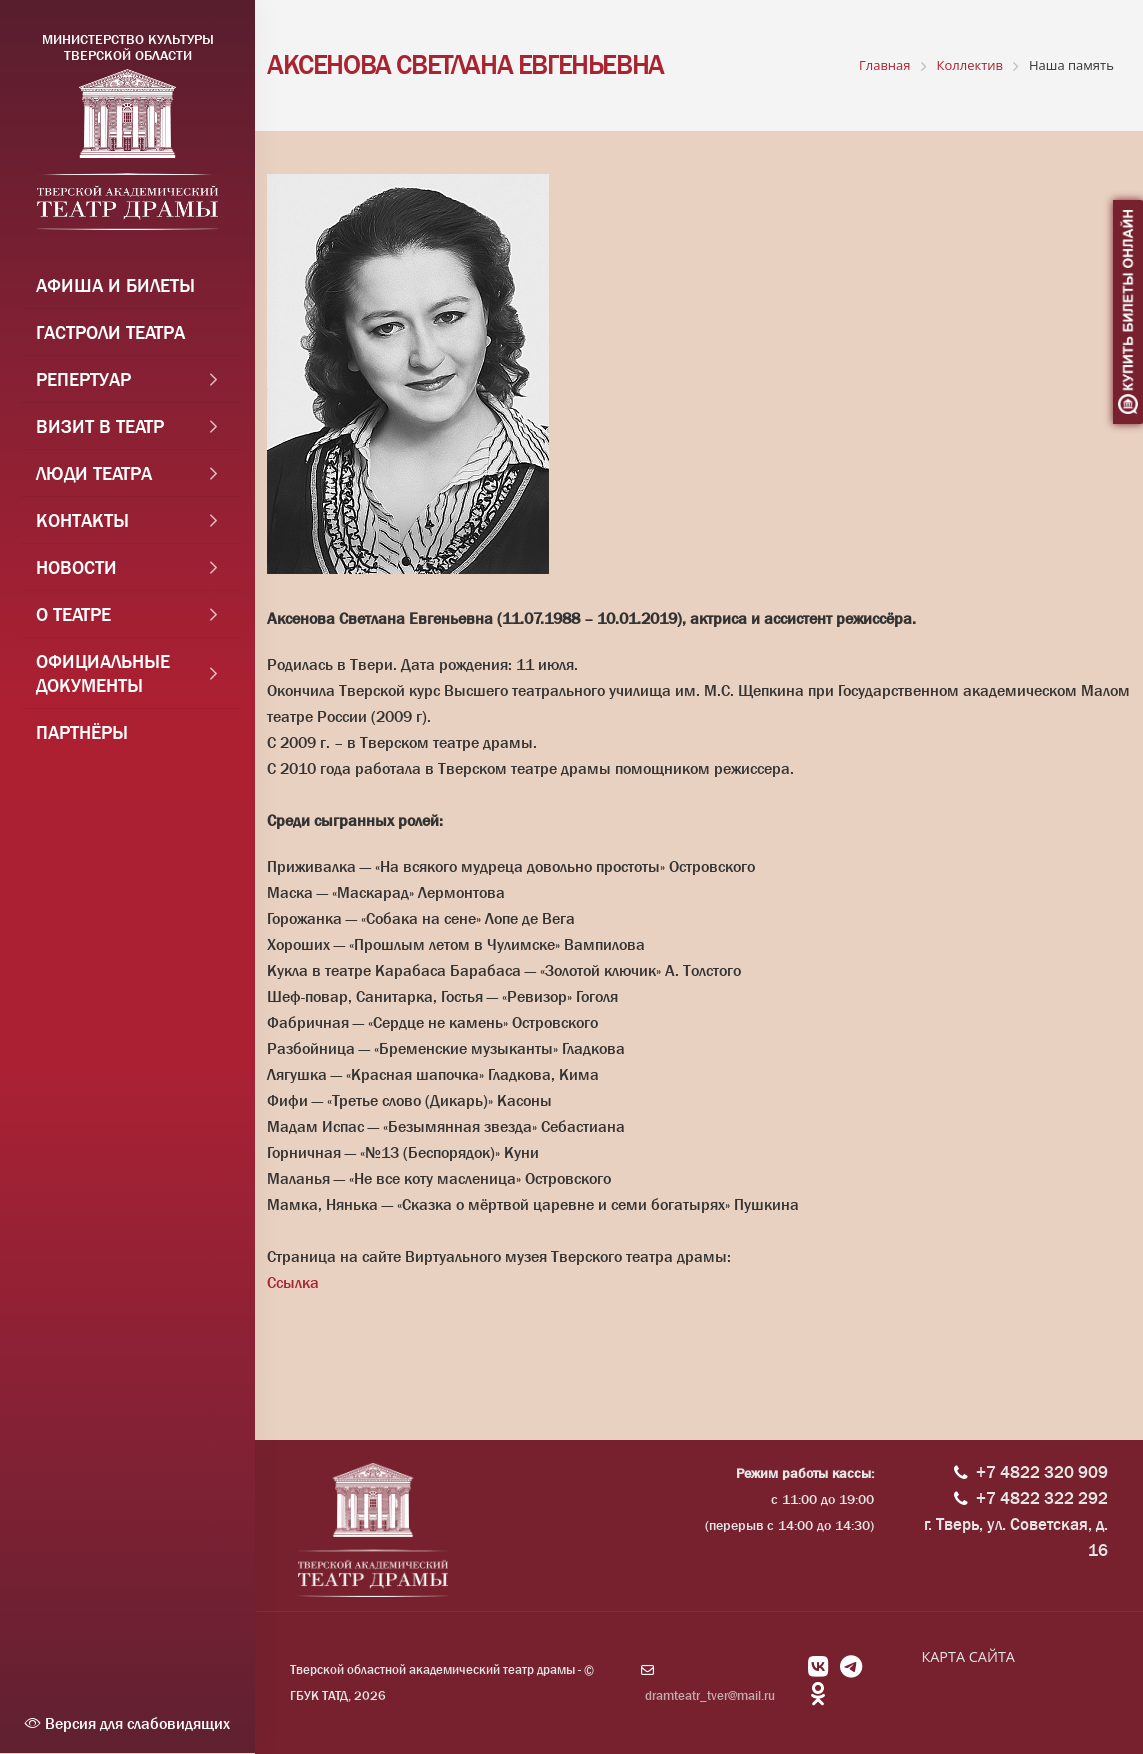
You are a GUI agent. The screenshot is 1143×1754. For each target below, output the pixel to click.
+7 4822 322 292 (1042, 1498)
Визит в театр (100, 430)
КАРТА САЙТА (967, 1656)
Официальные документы (103, 677)
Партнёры (82, 736)
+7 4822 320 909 (1042, 1472)
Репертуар (83, 383)
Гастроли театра (110, 336)
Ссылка (293, 1282)
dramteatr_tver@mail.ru (710, 1695)
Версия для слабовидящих (127, 1723)
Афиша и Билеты (115, 289)
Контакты (82, 524)
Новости (76, 571)
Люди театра (94, 477)
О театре (73, 618)
